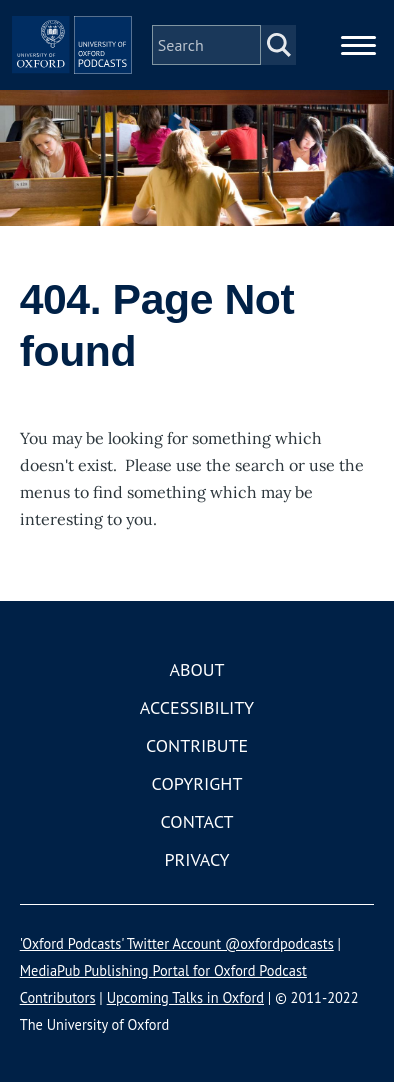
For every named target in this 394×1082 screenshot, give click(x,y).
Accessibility (197, 707)
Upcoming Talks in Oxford (185, 997)
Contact (197, 821)
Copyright (197, 783)
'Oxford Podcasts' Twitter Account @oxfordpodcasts (177, 943)
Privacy (196, 859)
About (196, 669)
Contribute (197, 745)
